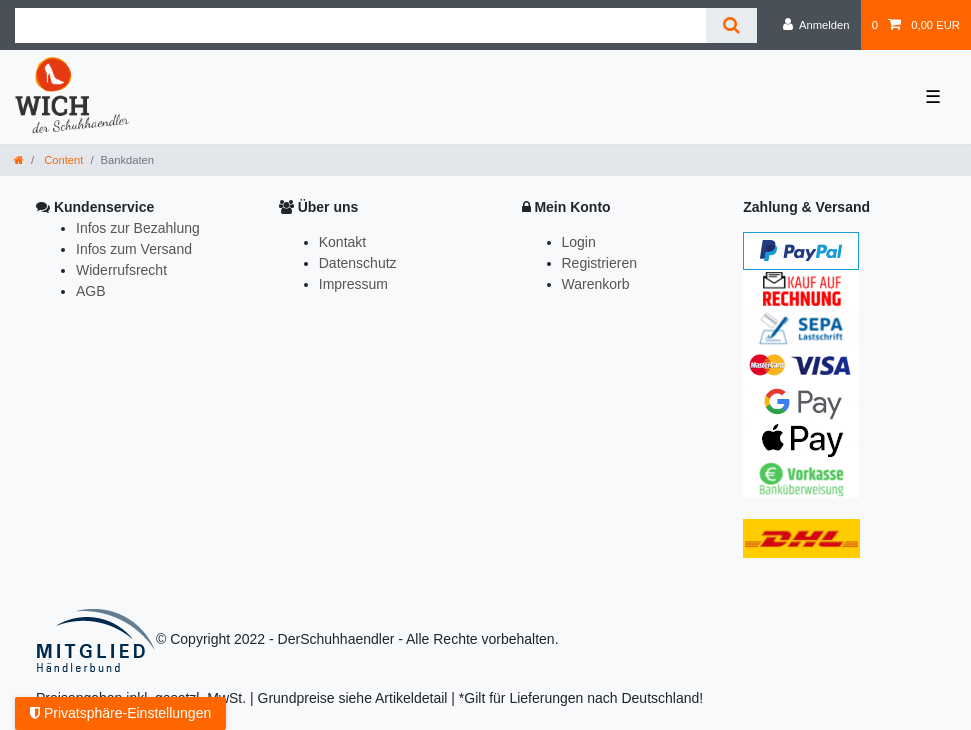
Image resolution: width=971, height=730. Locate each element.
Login (579, 242)
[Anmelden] (816, 25)
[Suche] (731, 25)
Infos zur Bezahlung (138, 228)
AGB (91, 291)
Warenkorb (596, 284)
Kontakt (342, 242)
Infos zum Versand (134, 249)
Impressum (353, 284)
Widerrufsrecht (121, 270)
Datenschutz (358, 263)
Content (62, 160)
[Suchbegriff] (360, 25)
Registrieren (599, 263)
